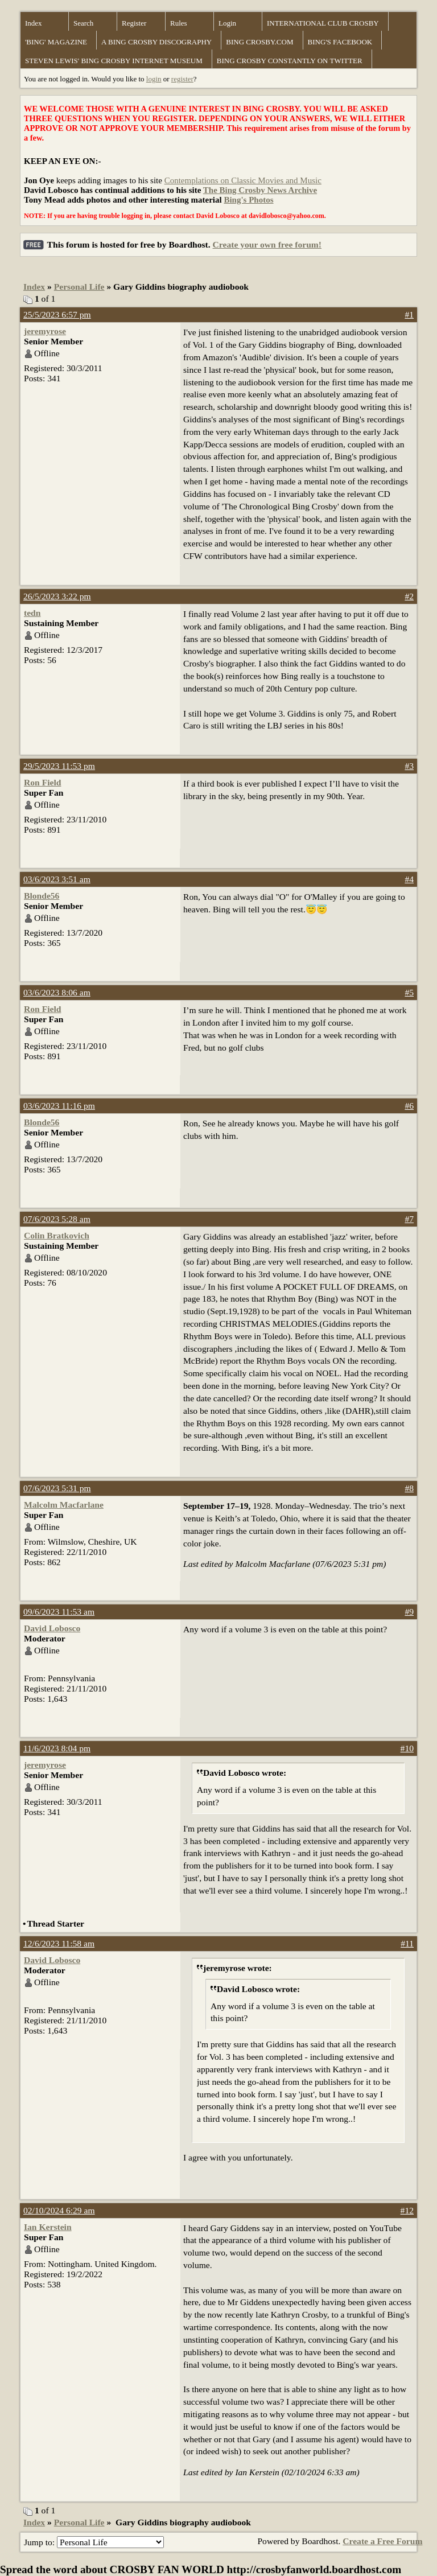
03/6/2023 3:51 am (56, 879)
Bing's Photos (248, 199)
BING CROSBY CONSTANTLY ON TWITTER (289, 60)
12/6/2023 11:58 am (58, 1943)
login (154, 79)
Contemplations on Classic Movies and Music (242, 180)
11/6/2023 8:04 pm (56, 1748)
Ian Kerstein (48, 2227)
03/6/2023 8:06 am (56, 992)
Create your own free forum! (267, 244)
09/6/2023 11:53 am (58, 1611)
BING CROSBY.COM (259, 42)
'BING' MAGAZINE (56, 42)
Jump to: (94, 2542)
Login (227, 23)
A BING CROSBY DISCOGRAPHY (156, 42)
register (182, 79)
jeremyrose (45, 331)
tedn (32, 613)
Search (83, 23)
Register (134, 23)
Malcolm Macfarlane (64, 1504)
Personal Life (79, 286)
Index (33, 23)
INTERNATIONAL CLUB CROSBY (323, 23)
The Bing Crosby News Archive (260, 190)
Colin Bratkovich (56, 1235)
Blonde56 (41, 895)
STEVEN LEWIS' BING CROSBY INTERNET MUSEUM (114, 60)
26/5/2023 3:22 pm (57, 596)
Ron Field (42, 782)
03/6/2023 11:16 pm (59, 1105)
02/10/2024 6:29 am (59, 2210)
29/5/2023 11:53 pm (59, 766)
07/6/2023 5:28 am (56, 1219)
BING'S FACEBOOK (340, 42)
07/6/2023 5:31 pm (57, 1488)
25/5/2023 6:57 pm (57, 314)
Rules (178, 23)
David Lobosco (52, 1628)
